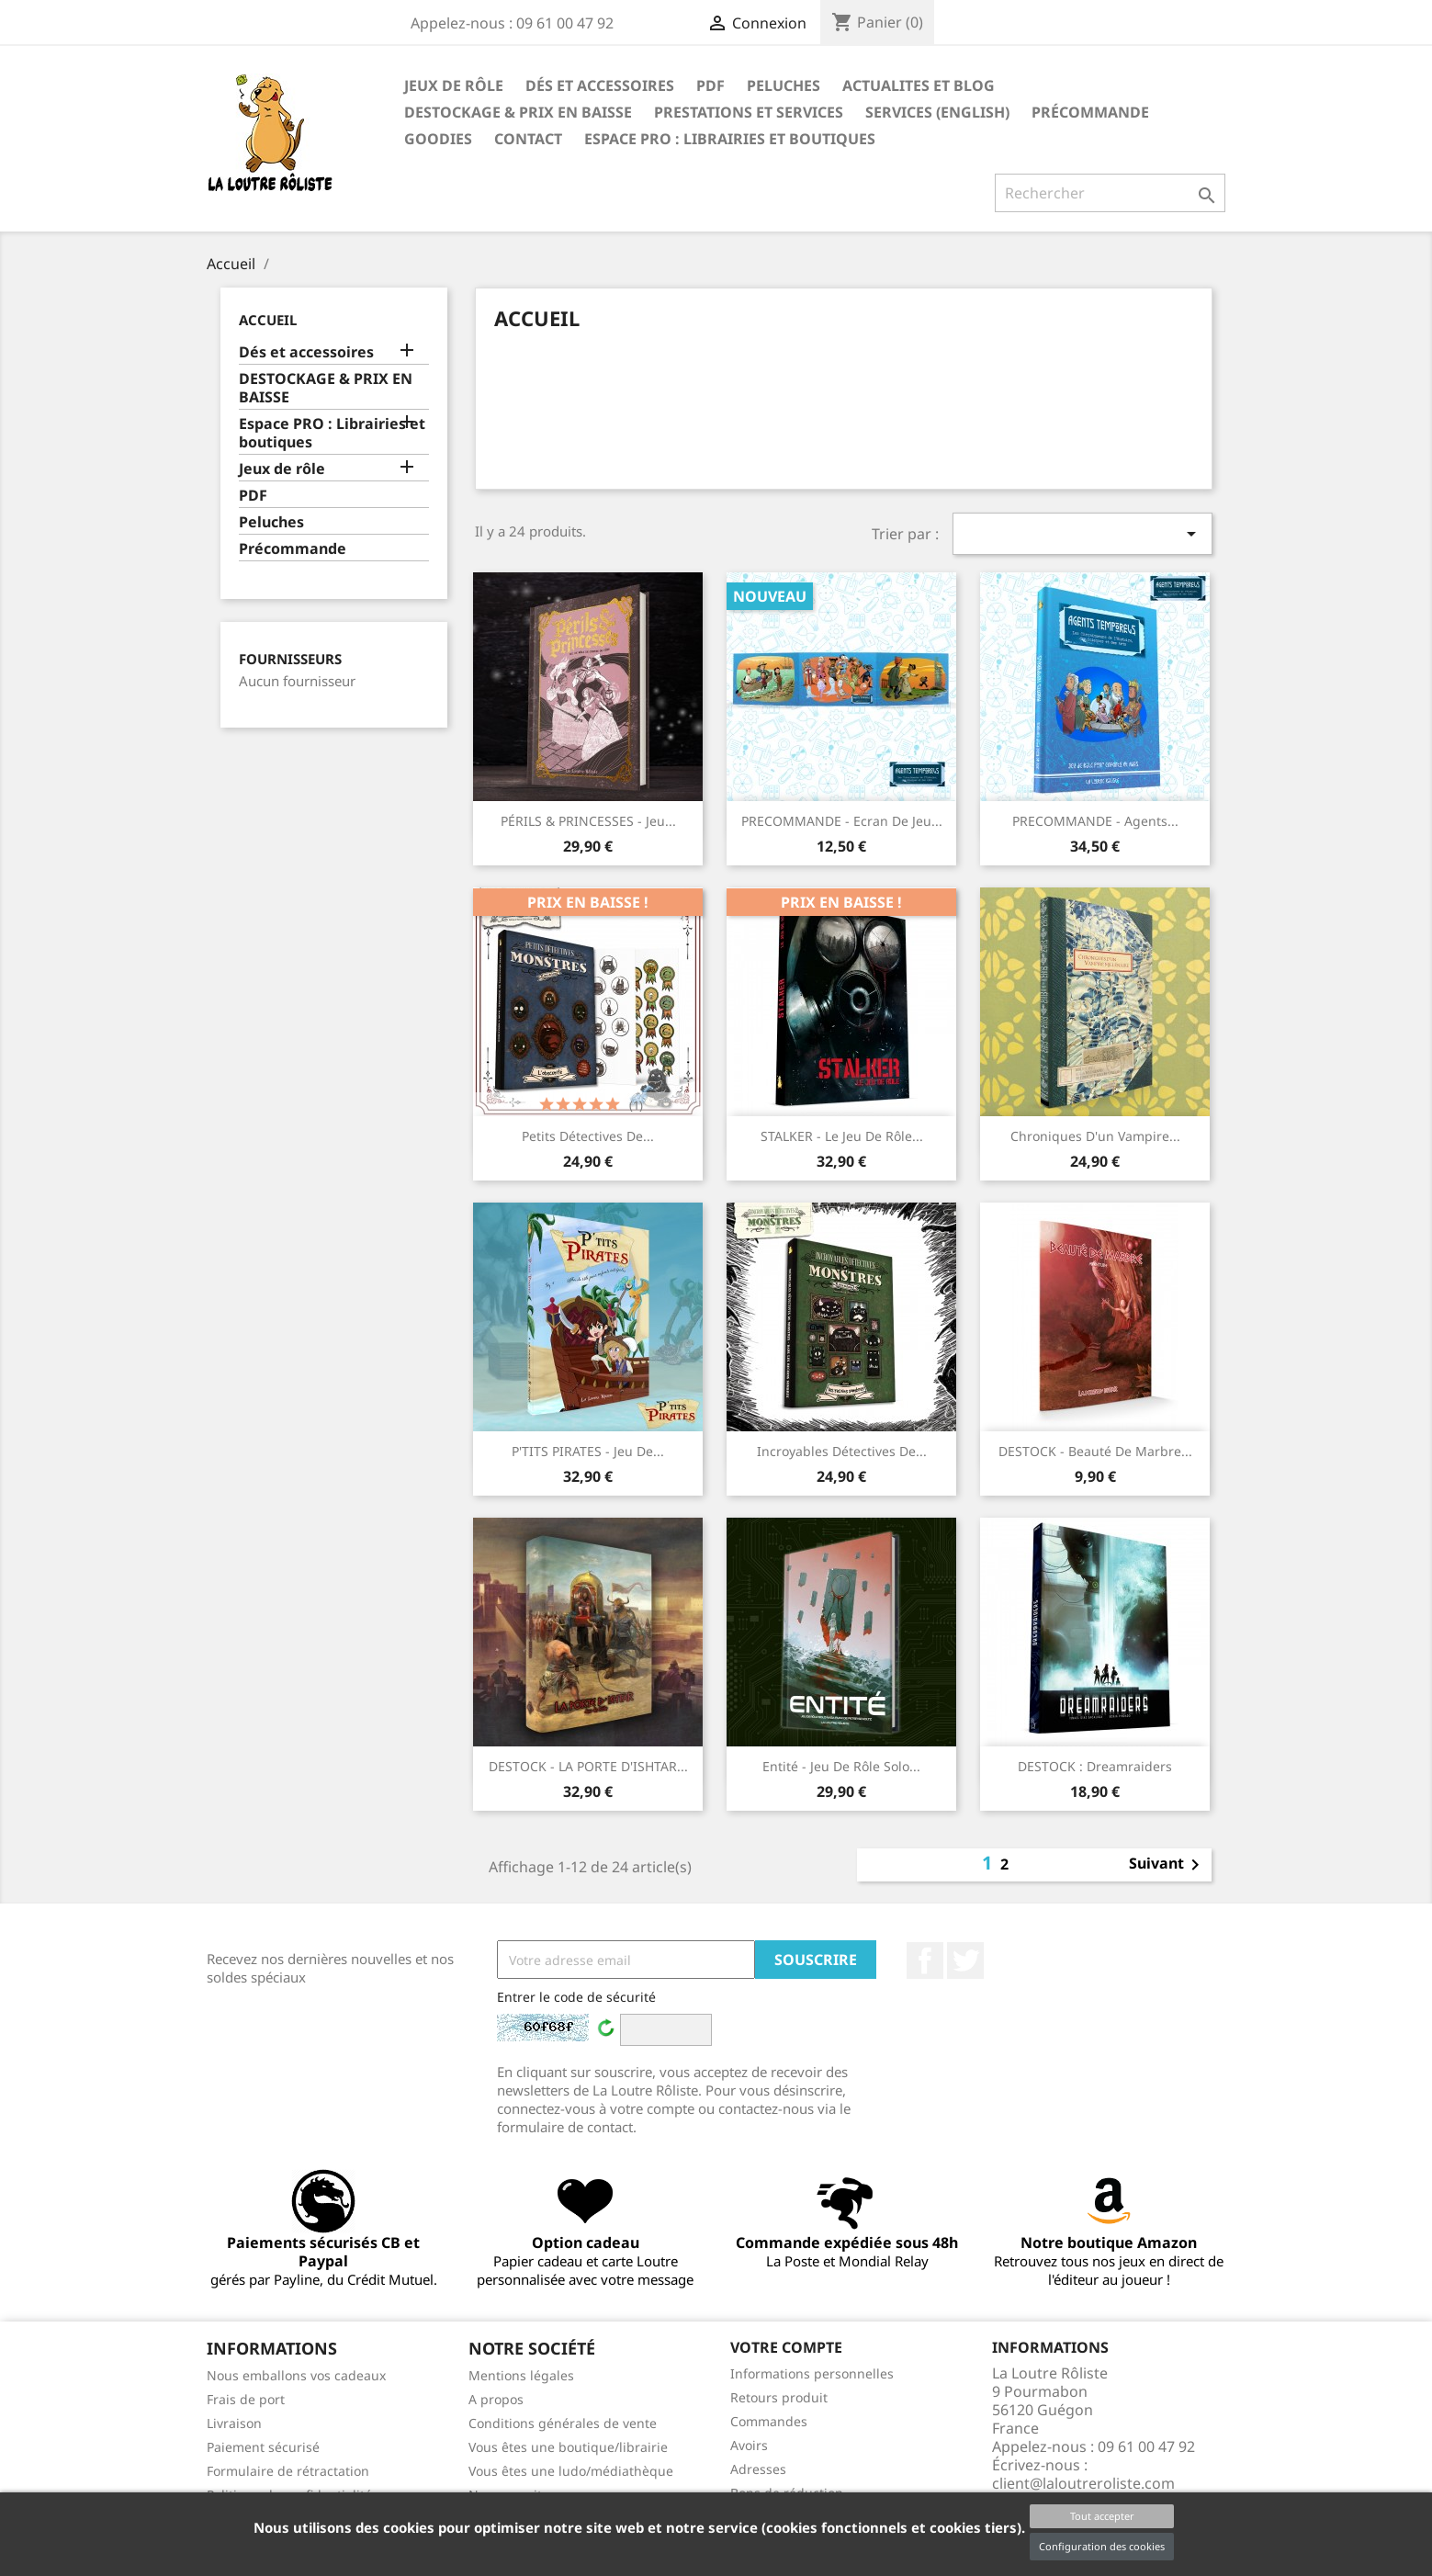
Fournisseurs (290, 659)
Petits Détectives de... (588, 1136)
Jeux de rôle (453, 85)
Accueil (268, 320)
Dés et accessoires (599, 85)
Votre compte (786, 2347)
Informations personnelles (812, 2373)
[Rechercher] (1110, 193)
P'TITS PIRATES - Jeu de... (588, 1451)
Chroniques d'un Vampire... (1095, 1136)
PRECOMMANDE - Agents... (1095, 821)
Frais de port (246, 2399)
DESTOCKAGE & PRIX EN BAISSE (518, 112)
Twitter (965, 1960)
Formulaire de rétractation (288, 2471)
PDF (710, 85)
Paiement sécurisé (263, 2447)
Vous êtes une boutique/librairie (568, 2447)
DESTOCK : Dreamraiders (1095, 1766)
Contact (528, 139)
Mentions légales (521, 2375)
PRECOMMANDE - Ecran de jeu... (841, 821)
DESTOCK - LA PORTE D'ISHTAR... (588, 1766)
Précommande (1090, 112)
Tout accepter (1102, 2516)
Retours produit (779, 2397)
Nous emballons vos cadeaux (296, 2375)
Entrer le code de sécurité (576, 1996)
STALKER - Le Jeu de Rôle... (842, 1136)
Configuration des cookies (1102, 2546)
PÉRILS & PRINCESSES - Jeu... (588, 821)
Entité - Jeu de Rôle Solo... (841, 1766)
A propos (496, 2399)
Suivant (1167, 1865)
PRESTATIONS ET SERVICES (748, 112)
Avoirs (749, 2445)
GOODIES (438, 139)
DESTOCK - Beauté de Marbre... (1095, 1451)
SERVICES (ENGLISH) (937, 112)
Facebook (925, 1960)
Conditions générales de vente (562, 2423)
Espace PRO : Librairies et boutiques (729, 139)
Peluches (783, 85)
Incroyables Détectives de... (842, 1451)
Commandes (768, 2421)
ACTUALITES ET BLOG (918, 85)
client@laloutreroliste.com (1083, 2483)
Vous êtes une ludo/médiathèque (570, 2471)
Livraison (234, 2423)
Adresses (758, 2469)
